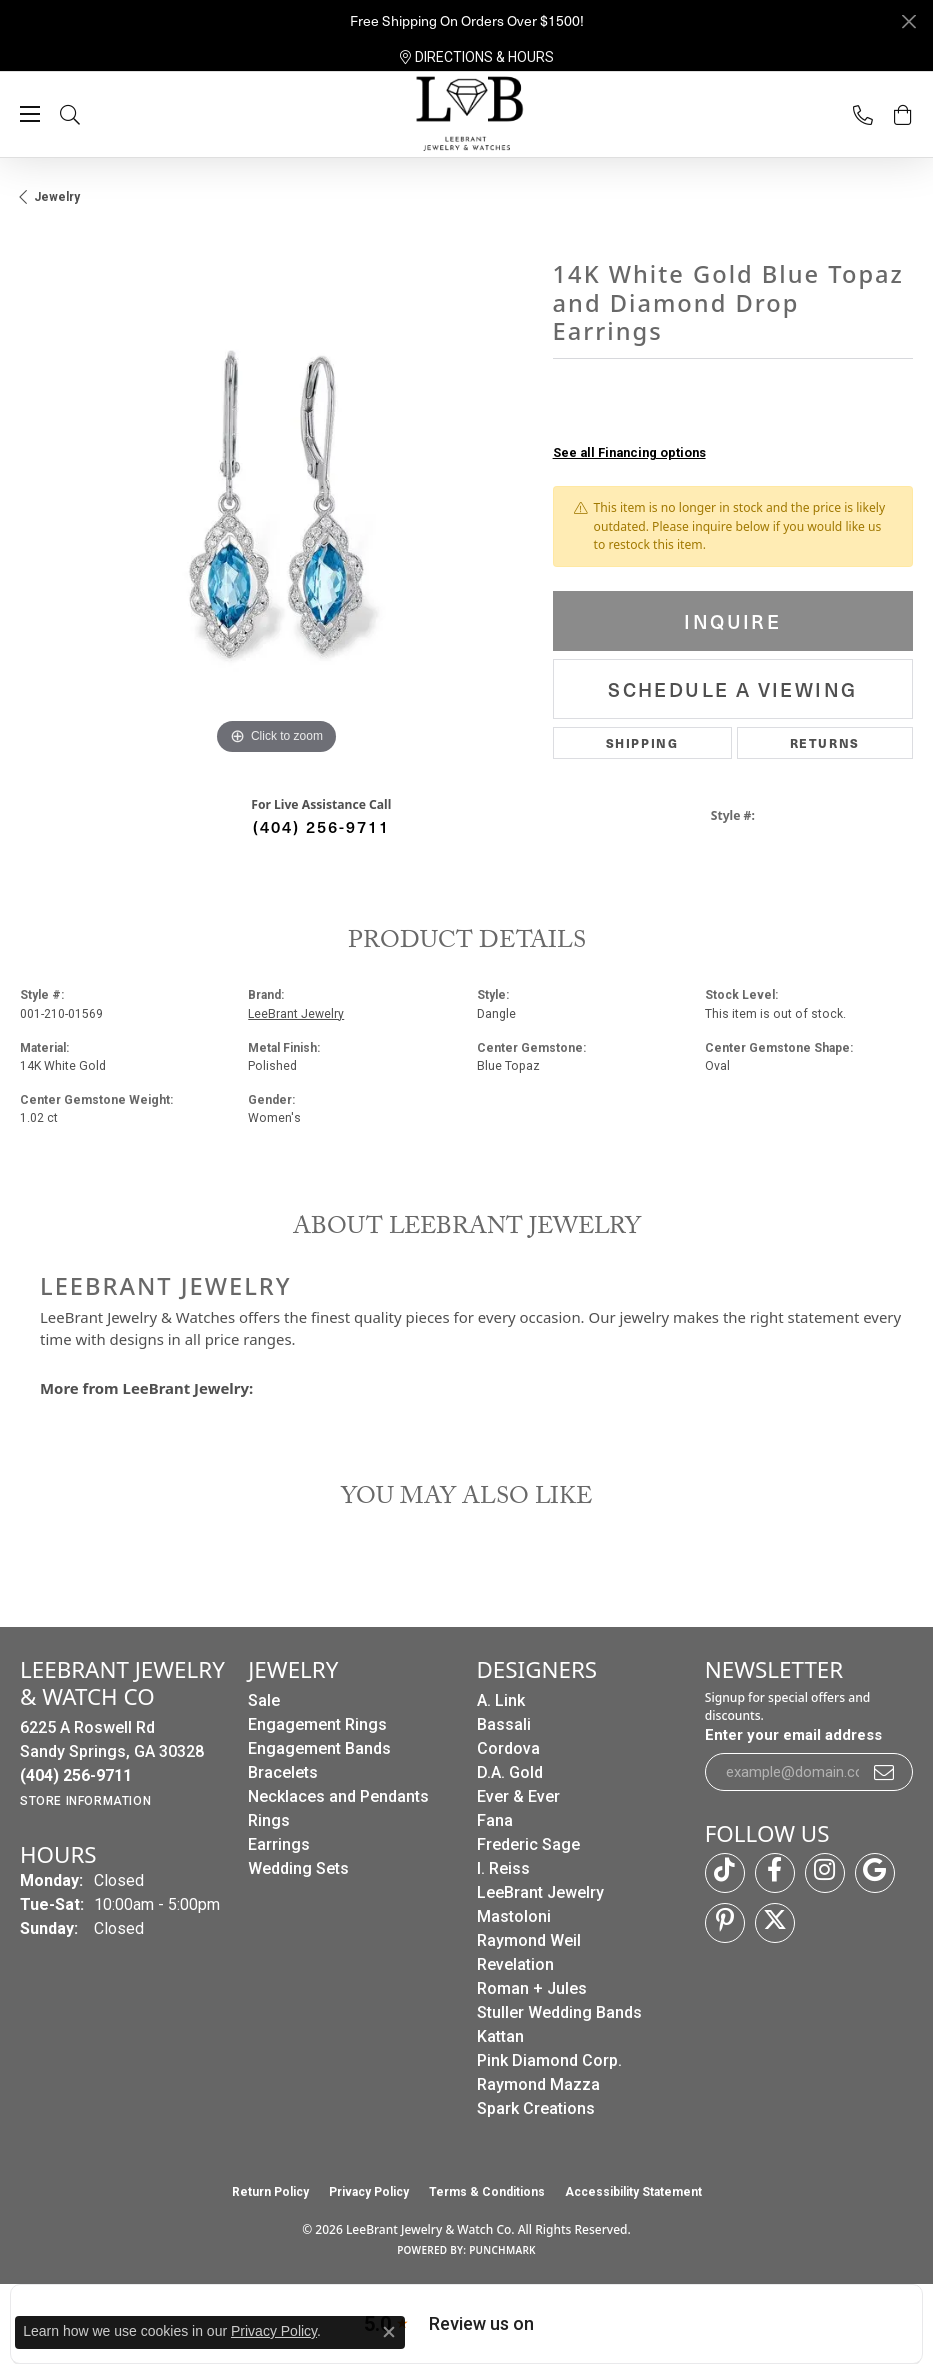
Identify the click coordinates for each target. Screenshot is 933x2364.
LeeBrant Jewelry (296, 1014)
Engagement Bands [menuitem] (319, 1748)
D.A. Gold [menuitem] (510, 1772)
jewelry (57, 197)
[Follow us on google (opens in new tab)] (875, 1873)
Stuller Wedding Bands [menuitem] (559, 2012)
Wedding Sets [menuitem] (298, 1868)
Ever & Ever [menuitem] (518, 1796)
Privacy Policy (369, 2192)
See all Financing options (629, 452)
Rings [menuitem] (269, 1820)
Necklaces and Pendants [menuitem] (338, 1796)
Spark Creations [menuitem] (536, 2108)
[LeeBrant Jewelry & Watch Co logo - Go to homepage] (467, 115)
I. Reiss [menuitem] (503, 1868)
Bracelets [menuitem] (283, 1772)
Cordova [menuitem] (508, 1748)
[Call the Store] (76, 1775)
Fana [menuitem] (495, 1820)
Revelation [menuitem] (515, 1964)
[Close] (908, 21)
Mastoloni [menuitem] (514, 1916)
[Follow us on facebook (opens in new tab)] (775, 1873)
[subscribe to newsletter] (885, 1772)
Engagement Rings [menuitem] (317, 1724)
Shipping (642, 743)
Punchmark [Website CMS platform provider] (502, 2250)
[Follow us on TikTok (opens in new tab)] (725, 1873)
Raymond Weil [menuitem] (529, 1940)
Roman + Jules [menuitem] (532, 1988)
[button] (90, 114)
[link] (477, 57)
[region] (276, 504)
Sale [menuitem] (264, 1700)
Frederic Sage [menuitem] (528, 1844)
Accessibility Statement (633, 2192)
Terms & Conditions (487, 2192)
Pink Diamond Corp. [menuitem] (549, 2060)
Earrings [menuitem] (279, 1844)
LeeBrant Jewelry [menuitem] (540, 1892)
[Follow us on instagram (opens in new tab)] (825, 1873)
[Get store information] (85, 1801)
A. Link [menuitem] (501, 1700)
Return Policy (270, 2192)
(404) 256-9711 (321, 826)
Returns (825, 743)
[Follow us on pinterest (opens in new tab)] (725, 1923)
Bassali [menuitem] (504, 1724)
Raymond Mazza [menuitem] (538, 2084)
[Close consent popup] (389, 2332)
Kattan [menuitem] (500, 2036)
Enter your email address (793, 1735)
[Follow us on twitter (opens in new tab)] (775, 1923)
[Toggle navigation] (30, 114)
